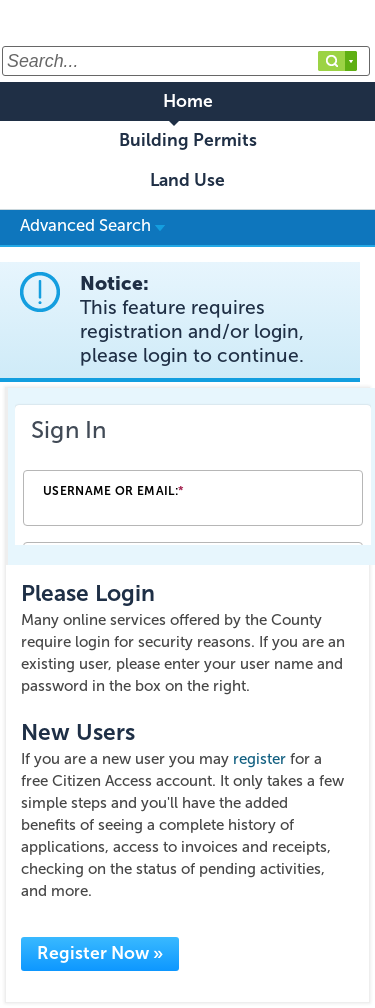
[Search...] (186, 61)
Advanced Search (92, 225)
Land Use (187, 180)
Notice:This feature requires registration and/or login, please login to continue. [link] (192, 319)
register (259, 759)
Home (188, 101)
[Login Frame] (193, 476)
